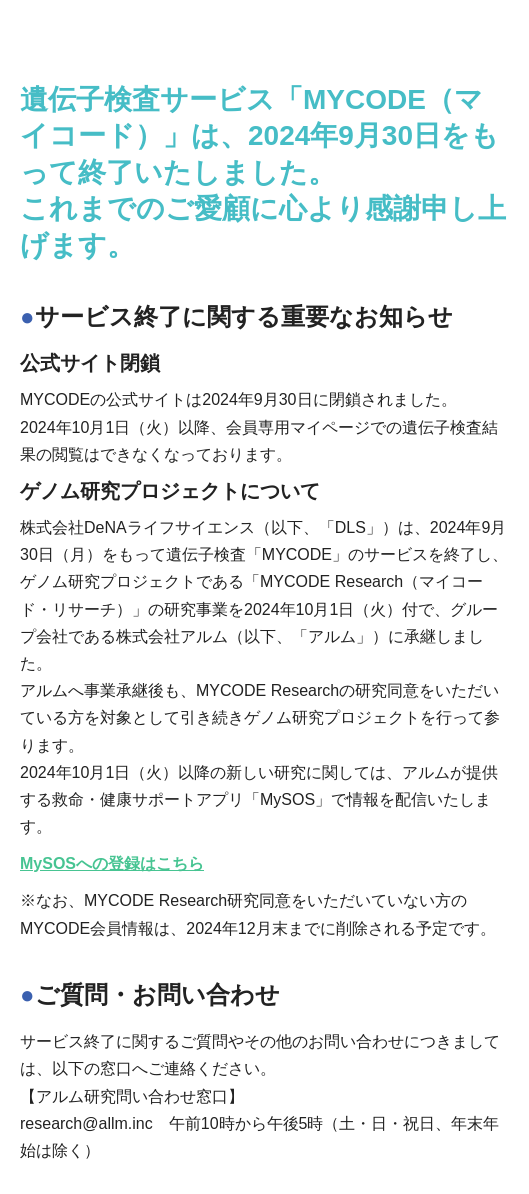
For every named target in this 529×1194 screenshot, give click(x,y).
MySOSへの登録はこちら (112, 863)
